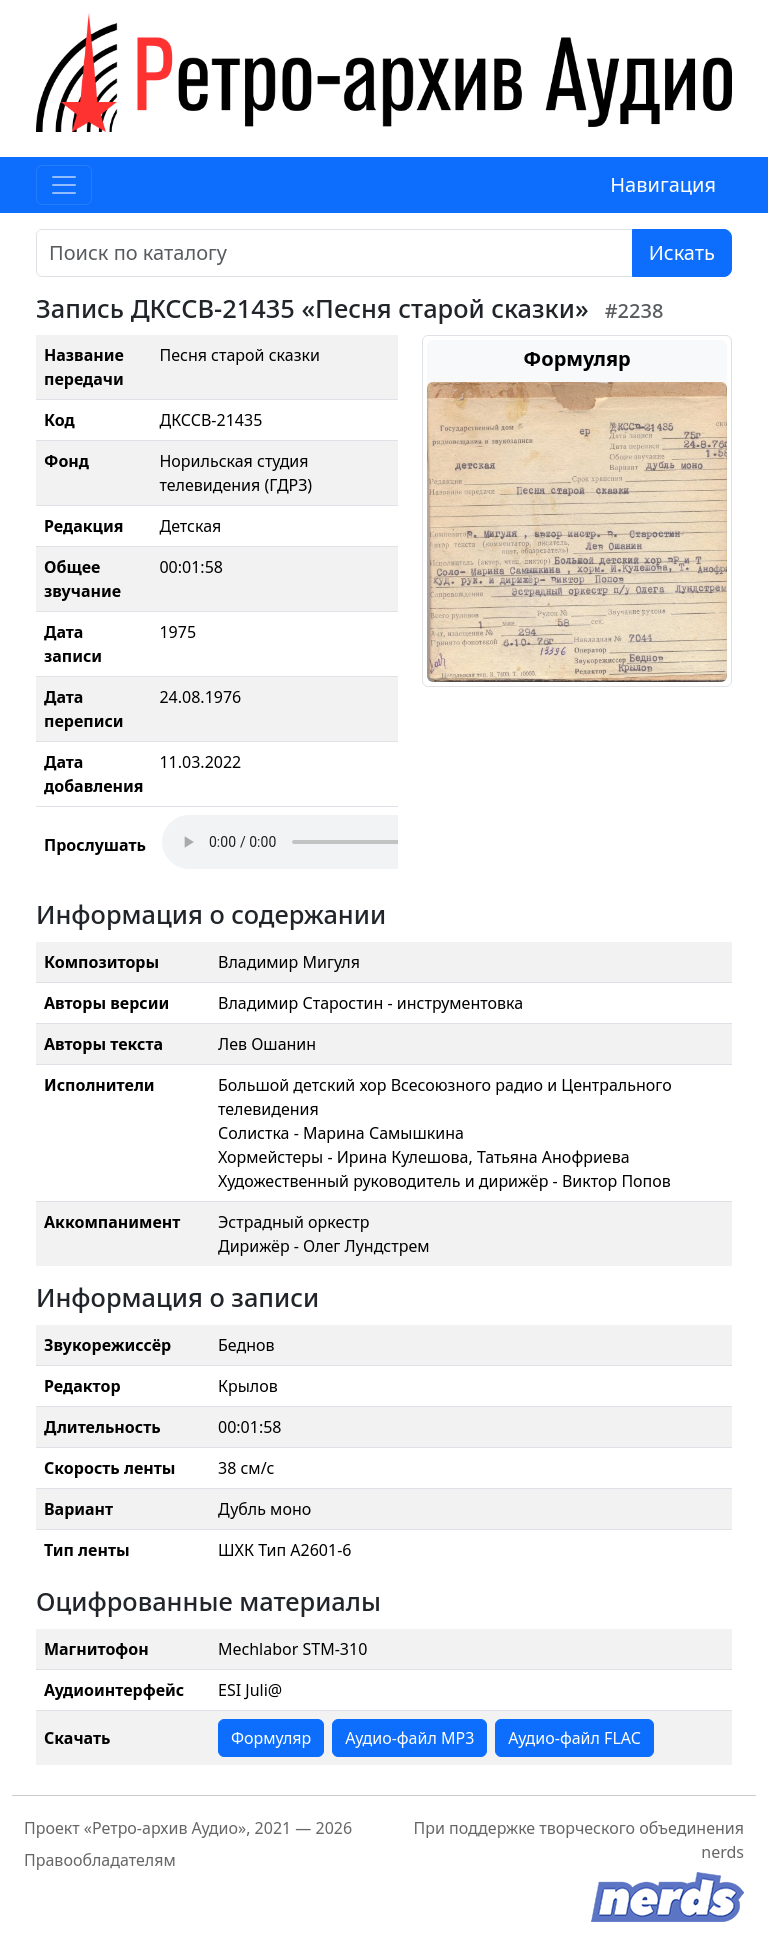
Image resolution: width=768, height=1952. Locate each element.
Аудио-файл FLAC (574, 1738)
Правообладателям (100, 1860)
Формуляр (271, 1738)
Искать (682, 252)
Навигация (663, 184)
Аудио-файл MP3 (409, 1738)
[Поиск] (334, 253)
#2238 (634, 310)
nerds (722, 1852)
